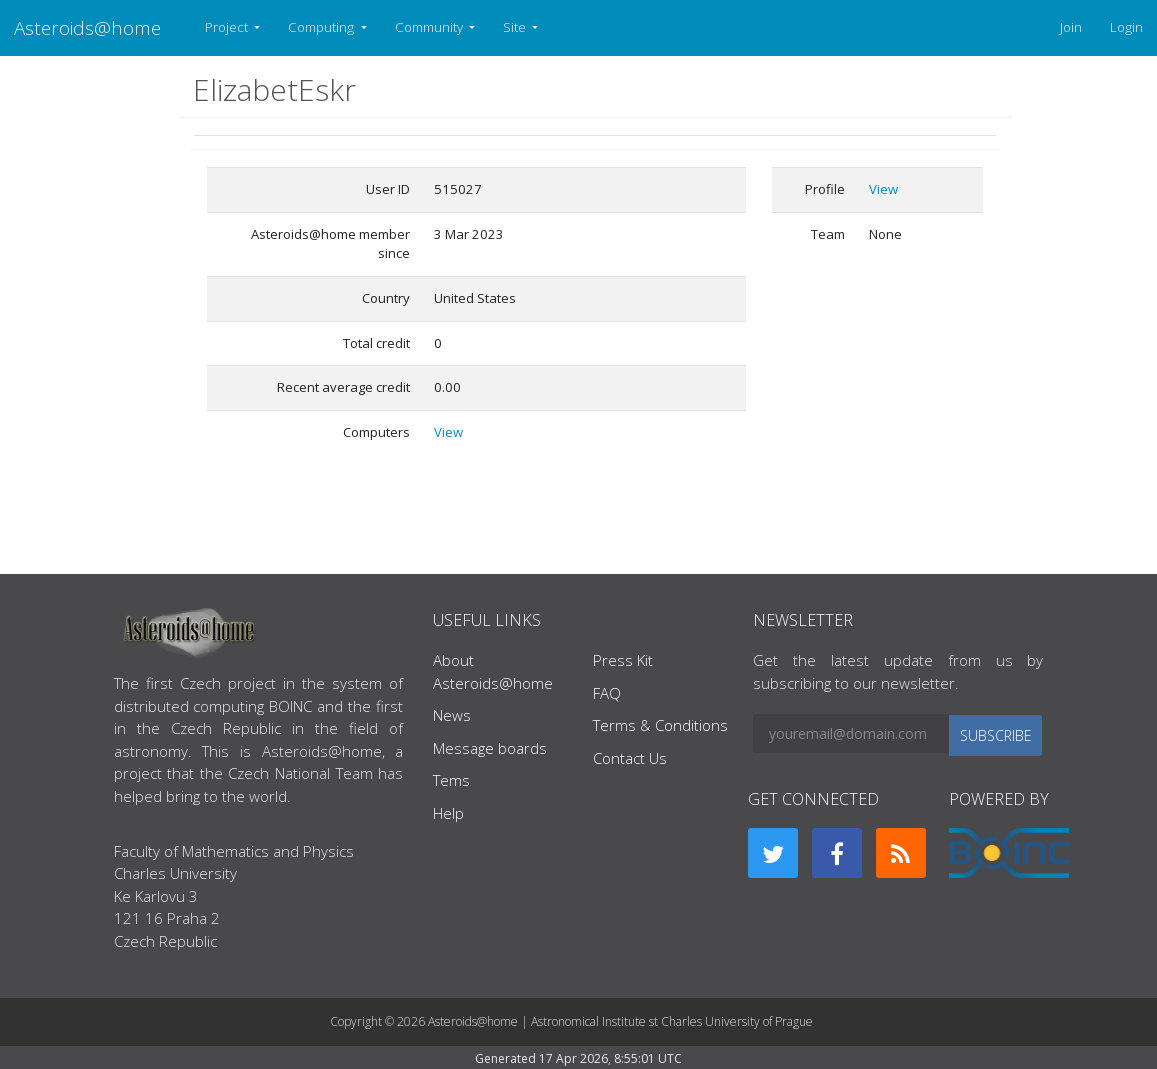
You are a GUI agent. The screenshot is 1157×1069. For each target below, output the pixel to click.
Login (1126, 27)
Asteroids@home (87, 27)
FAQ (607, 693)
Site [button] (516, 27)
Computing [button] (322, 27)
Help (448, 813)
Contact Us (630, 758)
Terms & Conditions (660, 725)
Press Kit (623, 660)
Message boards (490, 748)
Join (1071, 27)
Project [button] (228, 27)
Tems (451, 780)
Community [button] (430, 27)
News (452, 715)
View (448, 432)
